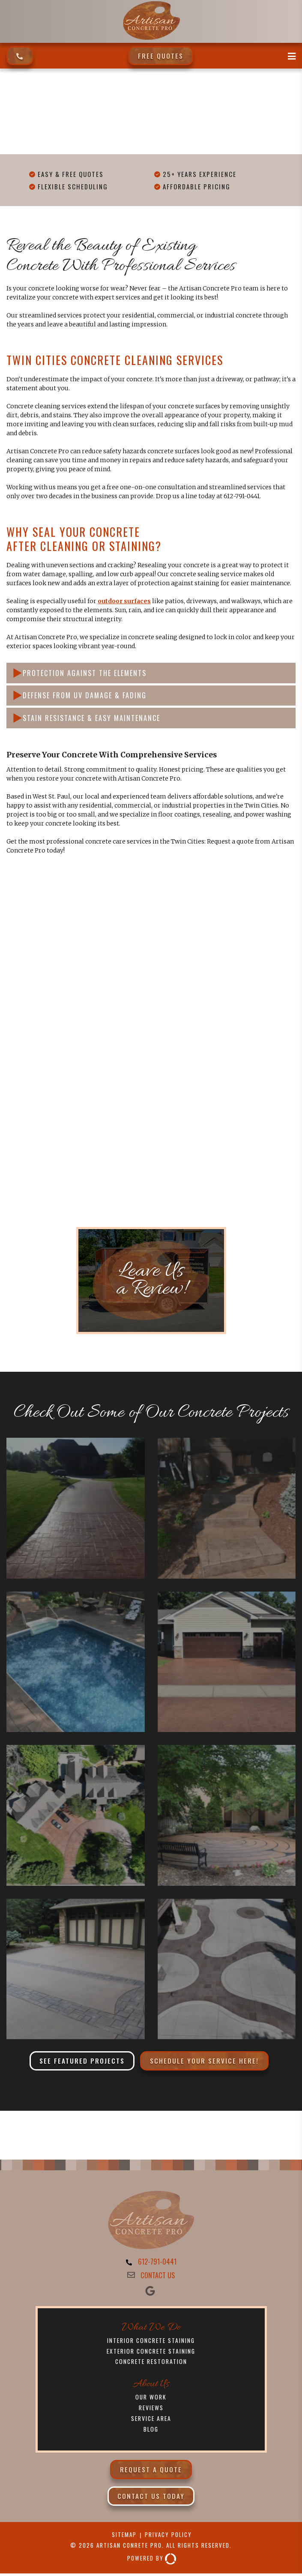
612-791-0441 (157, 2262)
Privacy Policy (168, 2538)
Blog (151, 2432)
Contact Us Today (151, 2500)
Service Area (151, 2421)
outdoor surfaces (124, 601)
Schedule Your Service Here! (204, 2061)
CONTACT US (158, 2276)
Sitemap (123, 2538)
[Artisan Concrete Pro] (151, 39)
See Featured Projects (82, 2061)
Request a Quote (151, 2473)
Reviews (151, 2410)
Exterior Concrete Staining (151, 2352)
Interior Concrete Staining (151, 2341)
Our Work (151, 2399)
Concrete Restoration (151, 2363)
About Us (151, 2386)
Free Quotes (160, 55)
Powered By (151, 2563)
